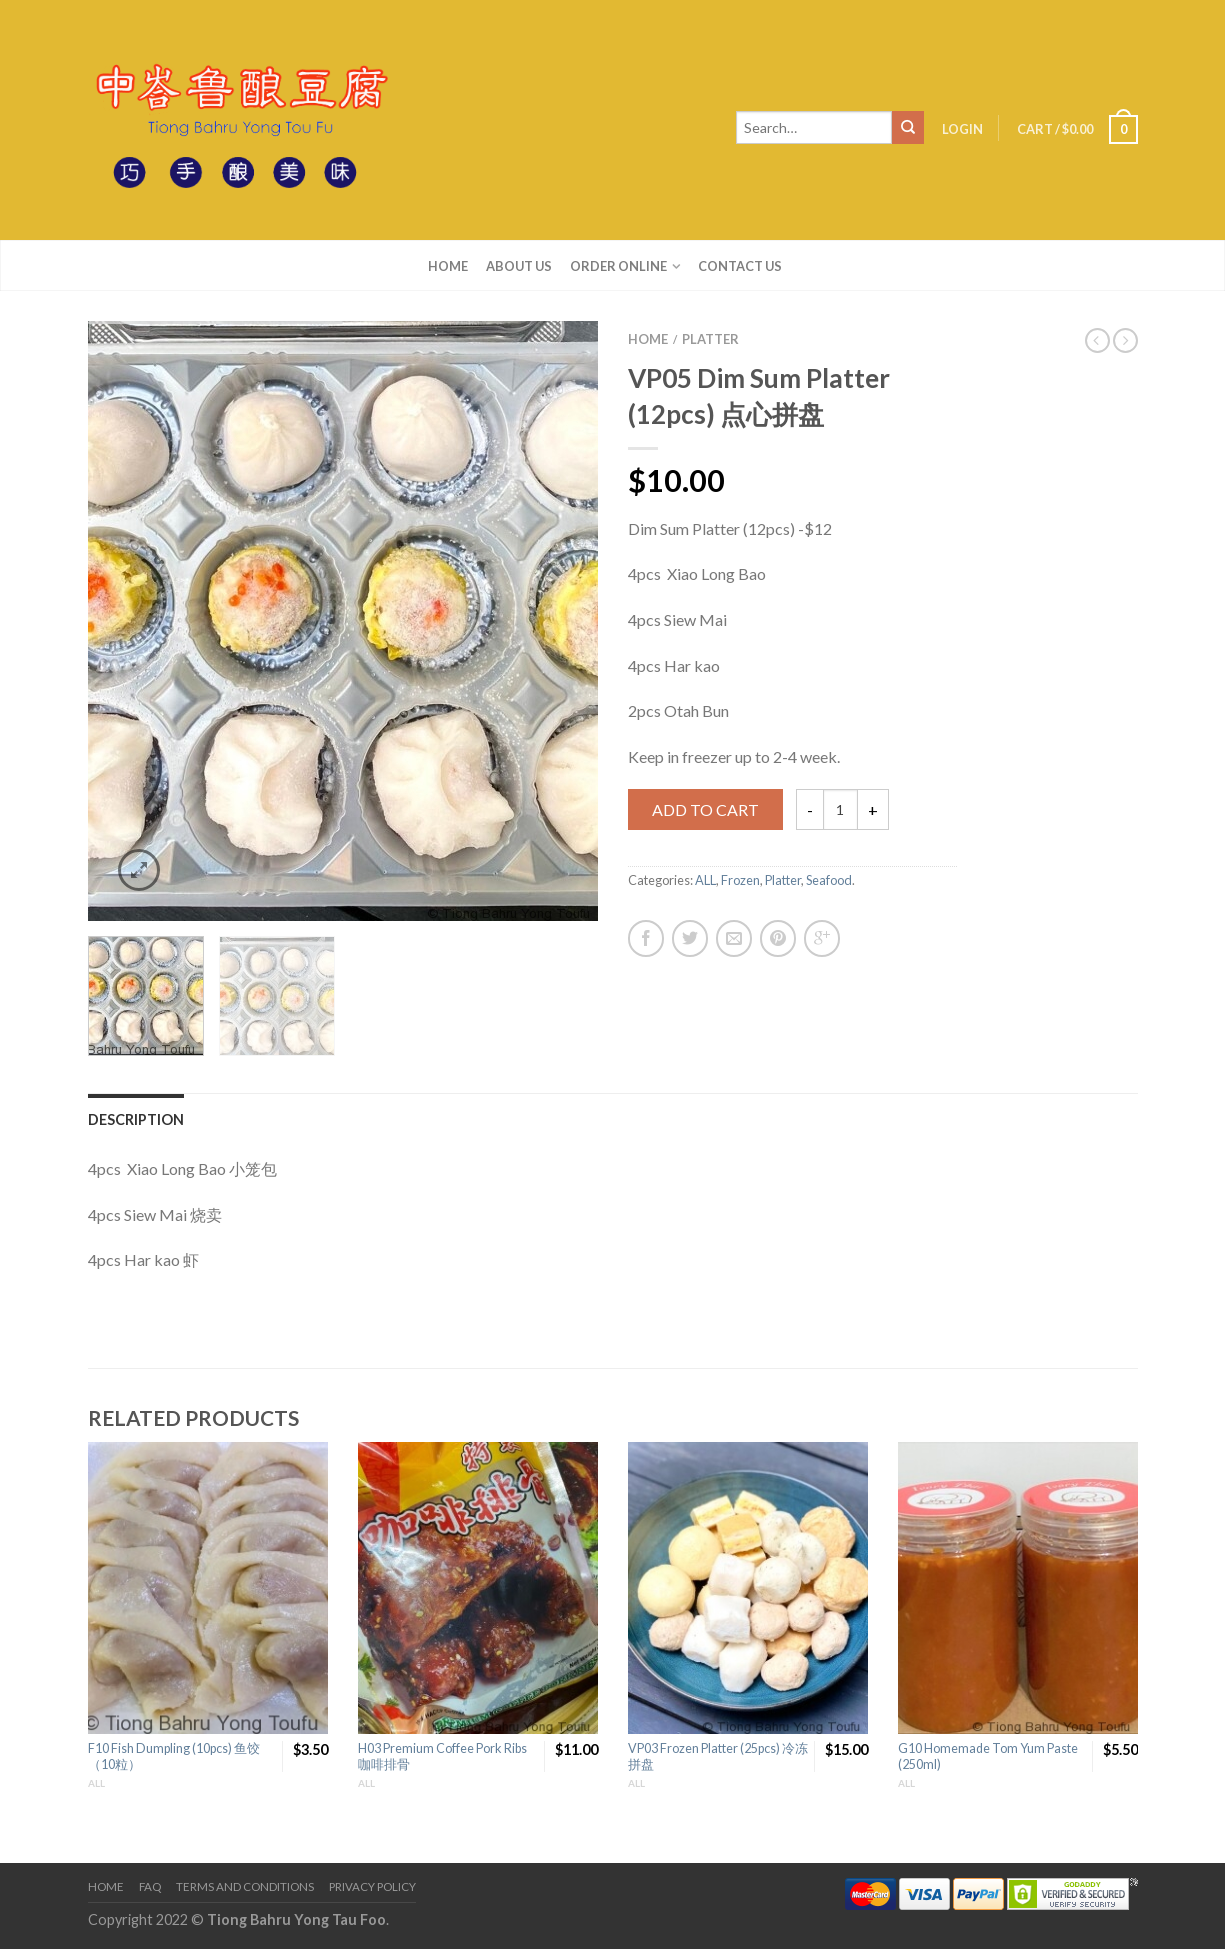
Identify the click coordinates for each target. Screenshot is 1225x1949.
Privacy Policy (372, 1886)
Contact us (740, 266)
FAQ (150, 1886)
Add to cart (705, 809)
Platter (710, 339)
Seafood (829, 880)
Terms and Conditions (245, 1886)
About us (519, 266)
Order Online (618, 266)
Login (961, 129)
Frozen (740, 880)
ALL (705, 880)
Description (136, 1119)
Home (448, 266)
